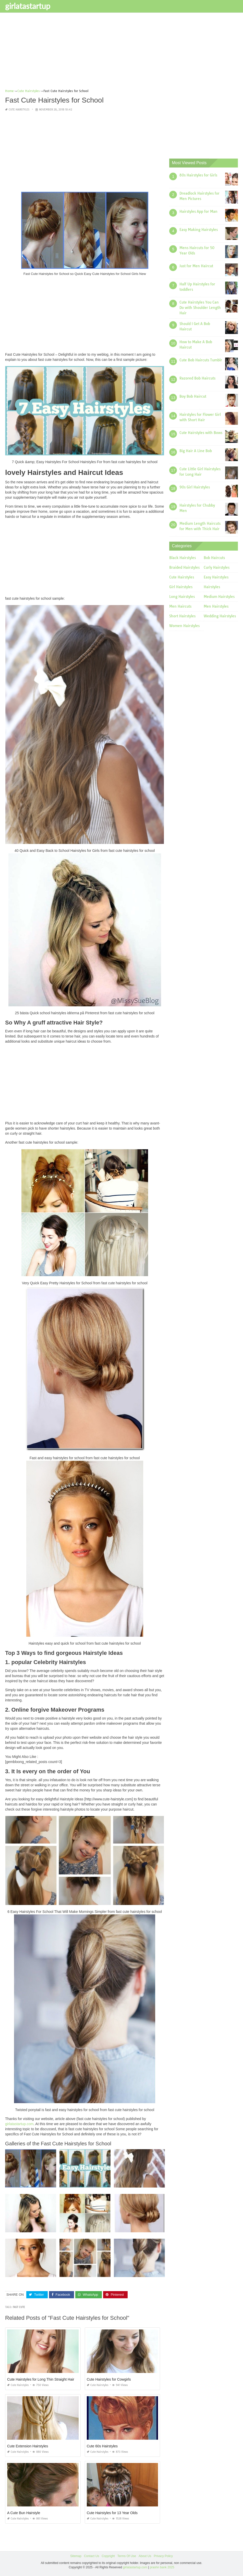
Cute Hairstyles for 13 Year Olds (112, 2513)
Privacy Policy (163, 2556)
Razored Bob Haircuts (197, 378)
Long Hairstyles (182, 596)
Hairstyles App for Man (198, 211)
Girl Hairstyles (180, 587)
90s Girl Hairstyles (194, 487)
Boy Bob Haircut (192, 396)
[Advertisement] (121, 52)
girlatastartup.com (19, 2124)
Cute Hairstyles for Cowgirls (109, 2379)
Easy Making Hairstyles (198, 229)
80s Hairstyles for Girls (198, 175)
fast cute (19, 2307)
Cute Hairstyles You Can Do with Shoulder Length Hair (200, 307)
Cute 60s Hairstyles (102, 2446)
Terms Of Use (126, 2556)
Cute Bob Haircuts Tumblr (200, 360)
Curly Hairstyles (216, 567)
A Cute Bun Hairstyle (23, 2513)
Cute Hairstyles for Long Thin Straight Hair (40, 2379)
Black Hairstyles (182, 557)
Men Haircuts (180, 606)
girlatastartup (27, 5)
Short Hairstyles (182, 616)
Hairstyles (212, 587)
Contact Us (91, 2556)
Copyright (108, 2556)
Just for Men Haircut (196, 266)
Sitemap (75, 2556)
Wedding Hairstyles (220, 616)
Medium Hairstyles (219, 596)
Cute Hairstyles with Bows (200, 432)
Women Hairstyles (184, 625)
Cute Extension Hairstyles (27, 2446)
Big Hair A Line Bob (195, 451)
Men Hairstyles (216, 606)
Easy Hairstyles (216, 577)
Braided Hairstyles (184, 567)
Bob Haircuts (214, 557)
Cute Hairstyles (19, 109)
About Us (145, 2556)
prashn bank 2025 (162, 2567)
